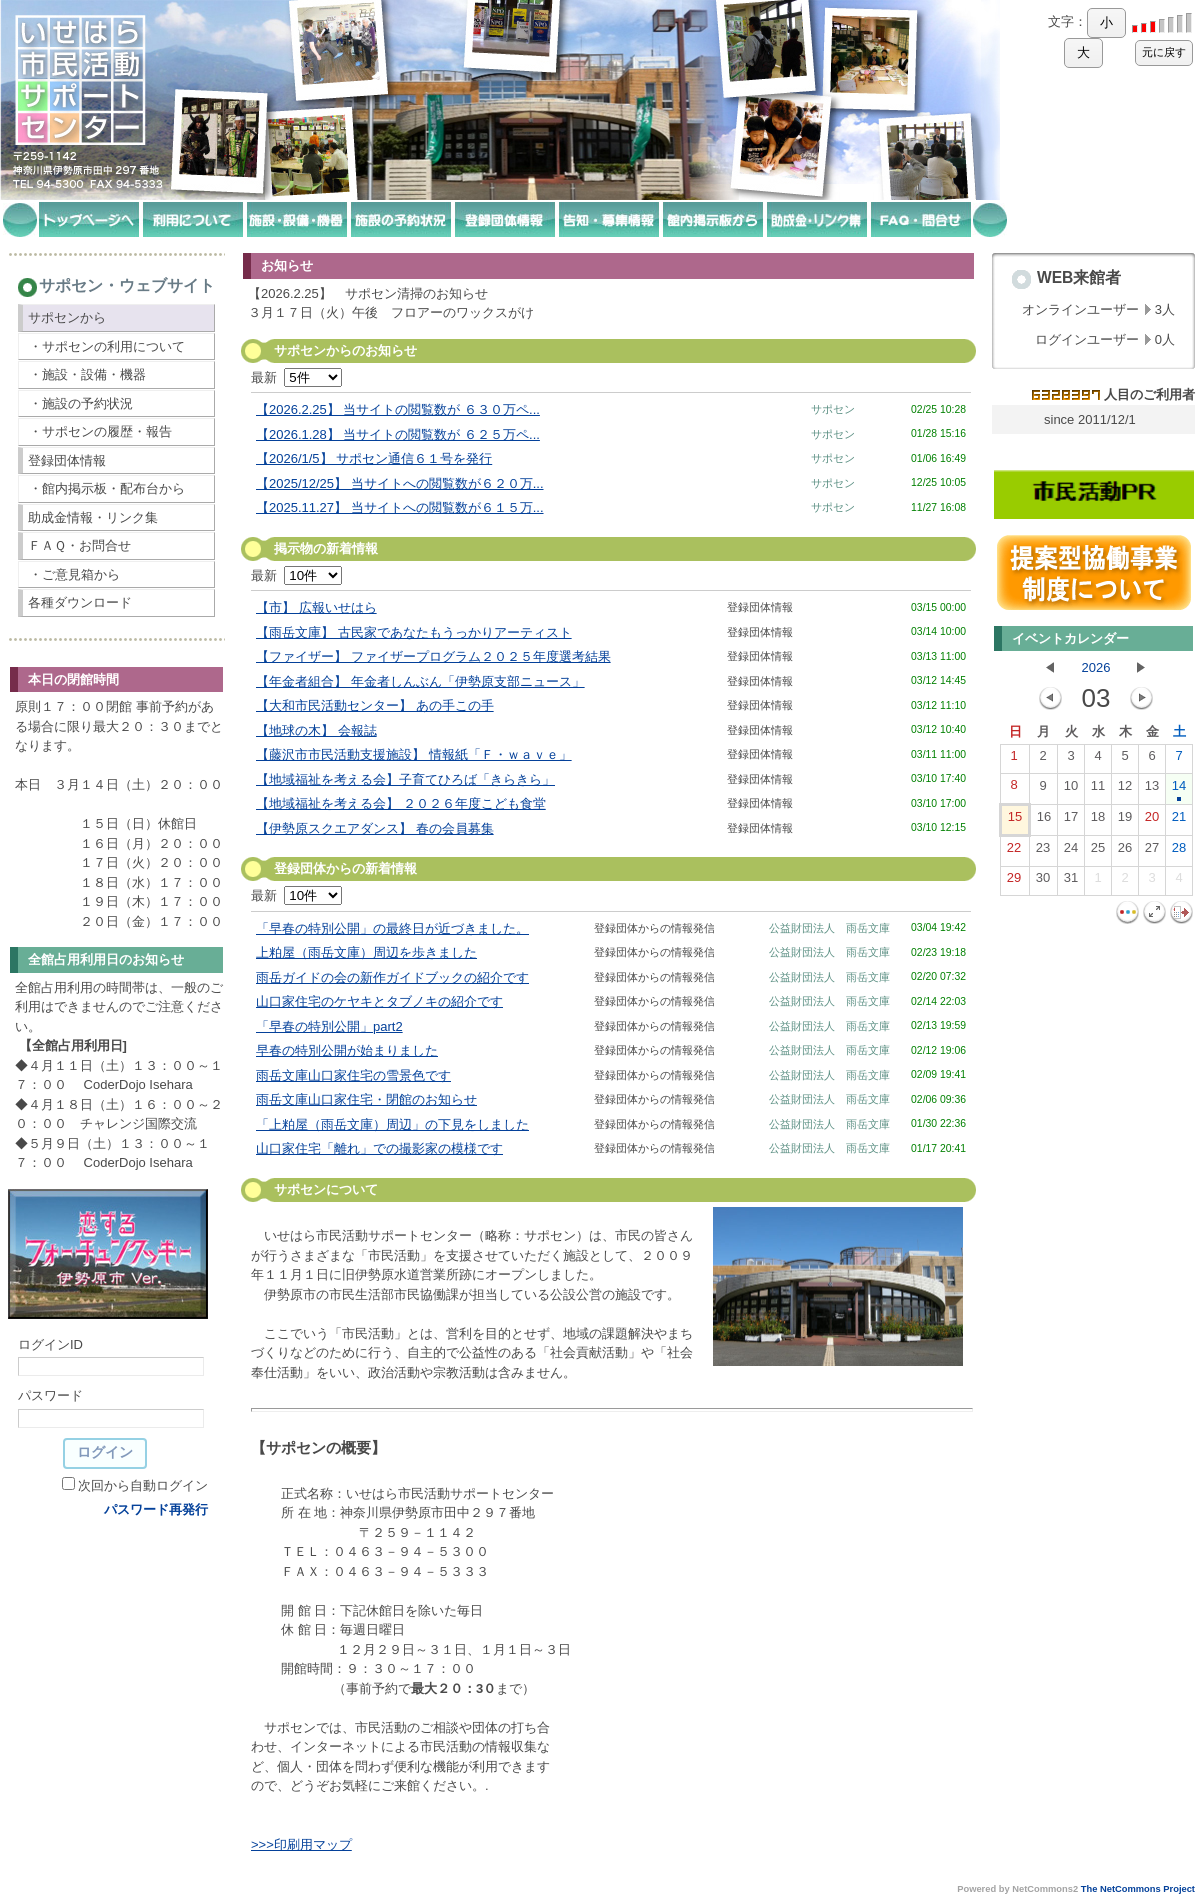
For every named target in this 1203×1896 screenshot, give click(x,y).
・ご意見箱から (74, 574)
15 (1015, 821)
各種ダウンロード (80, 602)
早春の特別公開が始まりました (347, 1050)
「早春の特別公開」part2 (329, 1026)
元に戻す (1164, 52)
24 (1071, 852)
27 (1152, 852)
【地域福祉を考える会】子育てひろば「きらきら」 (405, 779)
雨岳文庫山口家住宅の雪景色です (353, 1075)
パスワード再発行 (156, 1509)
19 (1125, 821)
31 (1071, 882)
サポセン (833, 409)
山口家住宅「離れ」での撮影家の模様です (379, 1148)
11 (1098, 790)
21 (1179, 821)
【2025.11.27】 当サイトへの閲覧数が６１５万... (400, 507)
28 (1179, 852)
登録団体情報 (67, 460)
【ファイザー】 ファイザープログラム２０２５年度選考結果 (433, 656)
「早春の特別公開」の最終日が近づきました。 (392, 928)
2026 (1096, 667)
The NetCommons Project (1138, 1889)
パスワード (50, 1395)
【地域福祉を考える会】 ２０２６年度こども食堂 (401, 803)
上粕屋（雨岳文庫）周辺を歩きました (366, 952)
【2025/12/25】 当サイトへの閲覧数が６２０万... (400, 483)
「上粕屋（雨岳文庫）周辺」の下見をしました (392, 1124)
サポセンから (67, 317)
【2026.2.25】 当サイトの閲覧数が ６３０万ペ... (398, 409)
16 (1044, 821)
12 (1125, 790)
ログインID (50, 1344)
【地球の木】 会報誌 (316, 730)
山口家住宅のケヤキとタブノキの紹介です (379, 1001)
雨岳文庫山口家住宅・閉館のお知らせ (366, 1099)
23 (1043, 852)
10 (1071, 790)
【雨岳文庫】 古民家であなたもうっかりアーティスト (414, 632)
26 (1125, 852)
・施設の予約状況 (81, 403)
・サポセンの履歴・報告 (100, 431)
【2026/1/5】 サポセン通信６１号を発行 (374, 458)
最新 (296, 377)
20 (1152, 821)
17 (1071, 821)
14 (1179, 790)
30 (1043, 882)
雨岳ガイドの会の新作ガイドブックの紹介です (392, 977)
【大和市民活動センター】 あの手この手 (375, 705)
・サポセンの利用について (107, 346)
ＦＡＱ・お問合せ (79, 545)
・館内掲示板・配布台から (107, 488)
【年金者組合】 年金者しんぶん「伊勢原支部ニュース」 (420, 681)
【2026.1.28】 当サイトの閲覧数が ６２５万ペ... (398, 434)
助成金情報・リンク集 (93, 517)
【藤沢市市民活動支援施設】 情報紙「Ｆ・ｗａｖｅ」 (414, 754)
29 (1014, 882)
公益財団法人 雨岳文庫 (829, 928)
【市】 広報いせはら (316, 607)
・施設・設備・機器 (87, 374)
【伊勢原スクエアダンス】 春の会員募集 (375, 828)
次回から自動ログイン (143, 1485)
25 (1098, 852)
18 (1098, 821)
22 (1014, 852)
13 (1152, 790)
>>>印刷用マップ (301, 1844)
